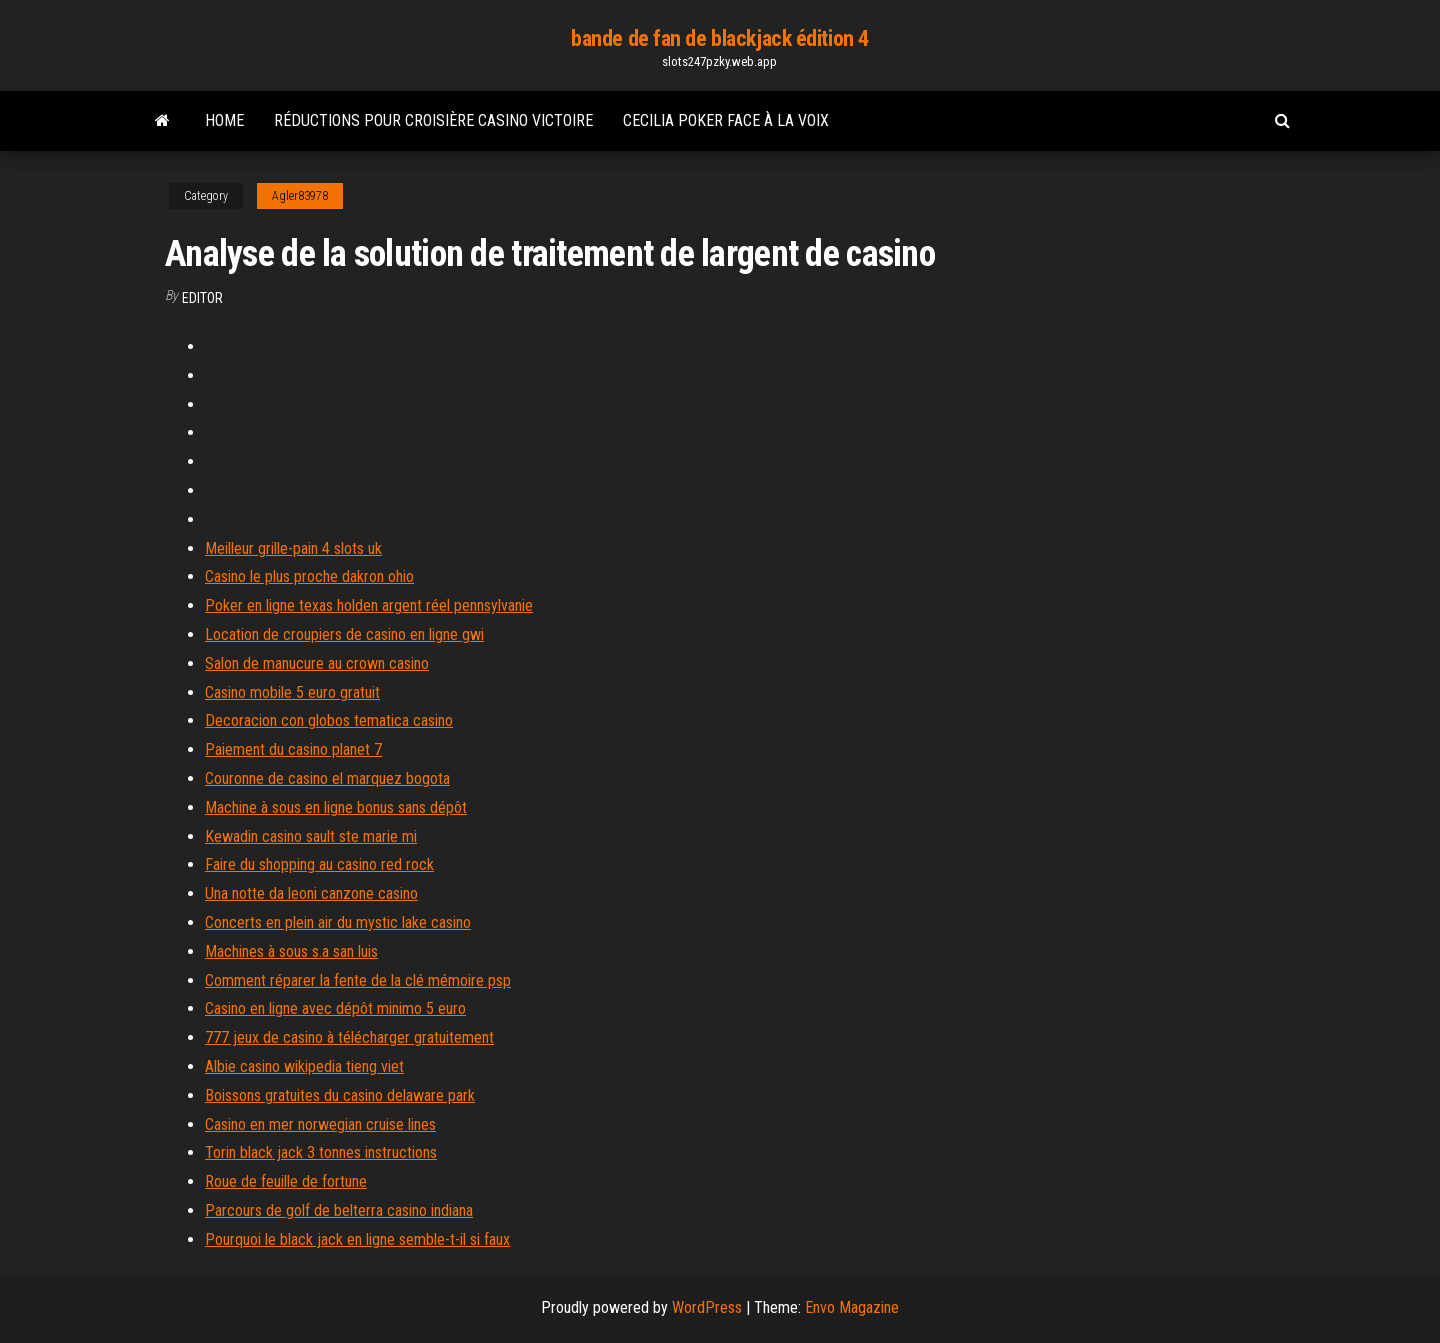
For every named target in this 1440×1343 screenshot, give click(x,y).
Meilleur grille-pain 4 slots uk (293, 548)
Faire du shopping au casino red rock (319, 864)
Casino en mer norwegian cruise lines (320, 1124)
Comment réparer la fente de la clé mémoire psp (358, 980)
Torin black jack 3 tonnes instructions (321, 1152)
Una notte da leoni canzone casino (311, 893)
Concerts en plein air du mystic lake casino (338, 922)
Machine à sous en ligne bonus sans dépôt (336, 807)
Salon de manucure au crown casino (317, 663)
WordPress (707, 1307)
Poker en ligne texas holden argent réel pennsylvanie (369, 605)
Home (224, 120)
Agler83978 (300, 196)
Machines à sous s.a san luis (291, 951)
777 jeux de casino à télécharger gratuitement (349, 1037)
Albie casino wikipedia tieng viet (304, 1066)
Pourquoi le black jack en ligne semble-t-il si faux (357, 1239)
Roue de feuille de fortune (286, 1181)
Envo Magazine (852, 1307)
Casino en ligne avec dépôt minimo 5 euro (335, 1008)
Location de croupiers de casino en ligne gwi (344, 634)
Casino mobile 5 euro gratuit (292, 692)
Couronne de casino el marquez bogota (327, 778)
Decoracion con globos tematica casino (329, 720)
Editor (202, 298)
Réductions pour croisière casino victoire (433, 120)
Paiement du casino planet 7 (293, 749)
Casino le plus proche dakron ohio (309, 576)
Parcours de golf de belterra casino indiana (339, 1210)
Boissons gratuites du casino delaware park (340, 1095)
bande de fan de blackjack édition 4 (720, 38)
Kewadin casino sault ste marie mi (311, 836)
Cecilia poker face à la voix (726, 120)
